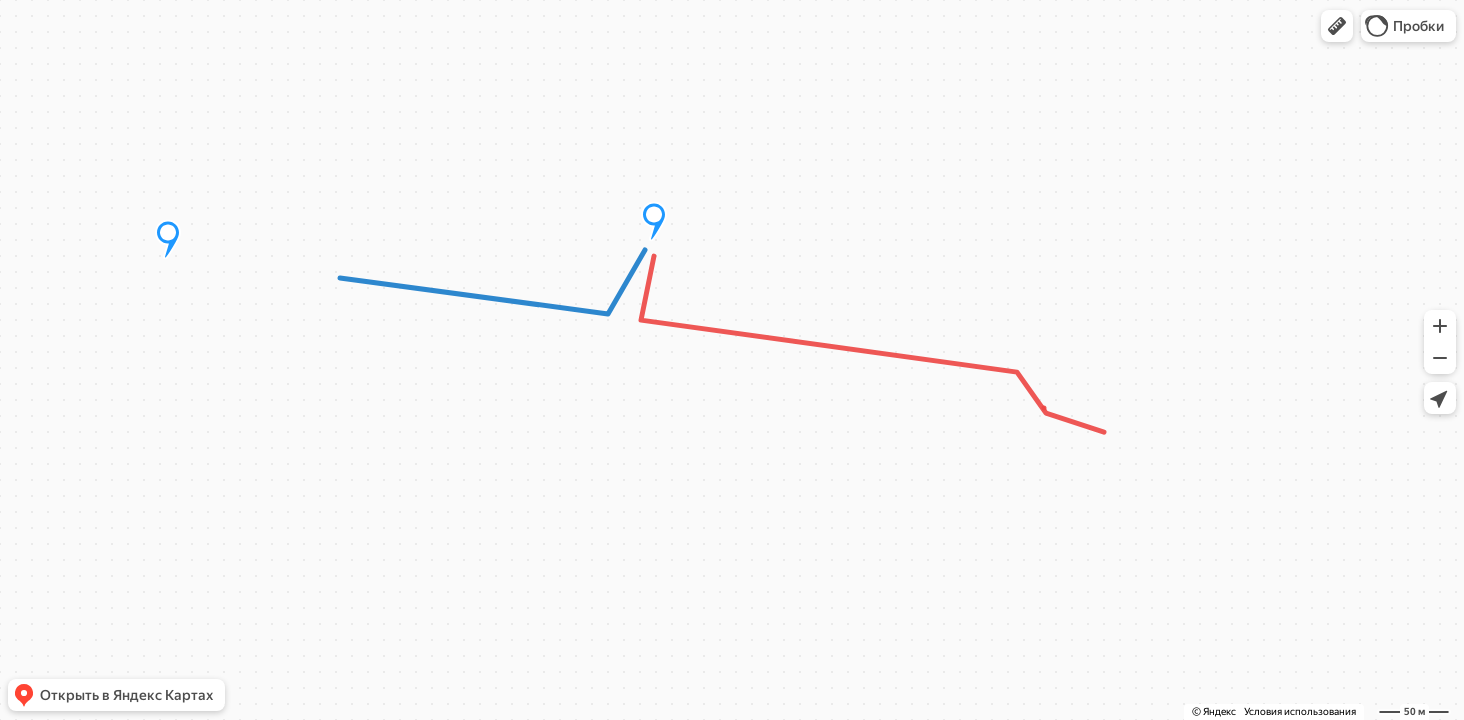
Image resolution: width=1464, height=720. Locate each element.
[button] (1337, 26)
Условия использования (1300, 711)
